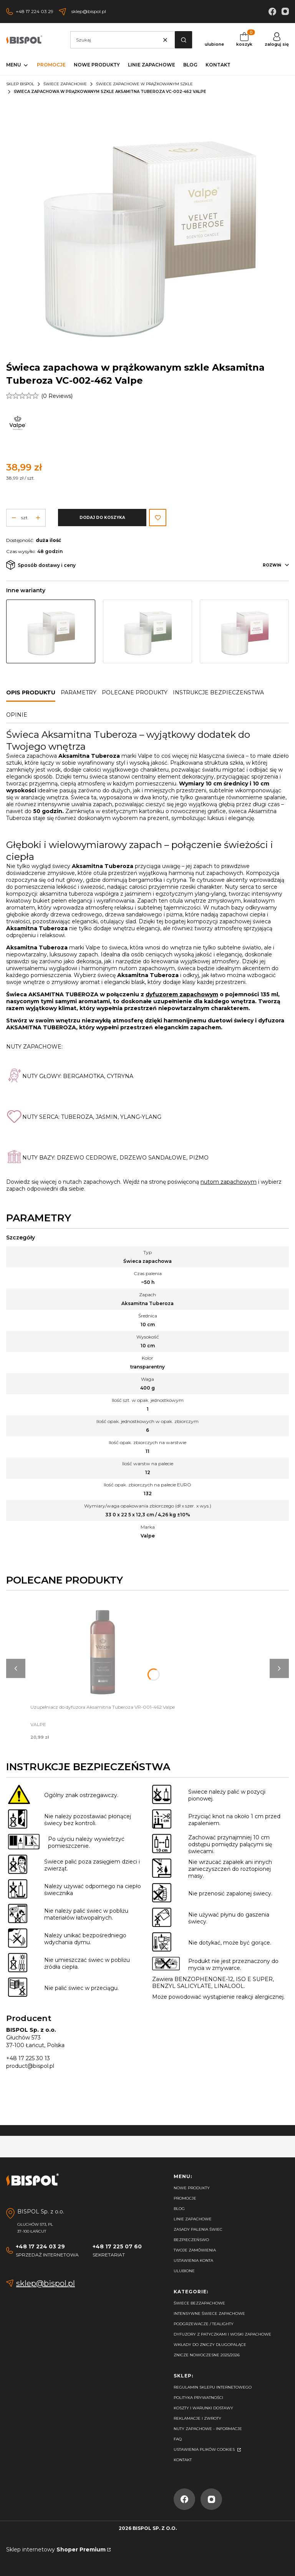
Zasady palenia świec (198, 2229)
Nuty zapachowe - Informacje (208, 2428)
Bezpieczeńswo (191, 2239)
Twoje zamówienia (195, 2250)
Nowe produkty (192, 2187)
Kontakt (183, 2459)
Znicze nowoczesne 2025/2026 (207, 2354)
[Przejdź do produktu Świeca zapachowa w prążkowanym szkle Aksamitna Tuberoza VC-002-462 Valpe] (50, 631)
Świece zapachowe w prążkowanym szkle (144, 83)
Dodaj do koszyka (102, 517)
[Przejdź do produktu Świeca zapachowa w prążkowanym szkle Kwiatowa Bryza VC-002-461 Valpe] (147, 631)
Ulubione (184, 2270)
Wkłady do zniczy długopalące (210, 2344)
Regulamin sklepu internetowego (213, 2387)
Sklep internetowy (56, 2549)
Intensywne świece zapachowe (209, 2313)
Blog (179, 2208)
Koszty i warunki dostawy (203, 2407)
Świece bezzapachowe (199, 2303)
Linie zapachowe (193, 2219)
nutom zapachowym (229, 1181)
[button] (183, 39)
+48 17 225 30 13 (28, 2058)
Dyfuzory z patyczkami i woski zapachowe (222, 2334)
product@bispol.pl (30, 2065)
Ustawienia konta (193, 2260)
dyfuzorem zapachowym (182, 994)
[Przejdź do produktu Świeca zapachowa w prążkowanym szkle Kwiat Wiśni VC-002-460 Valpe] (244, 631)
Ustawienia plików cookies (205, 2449)
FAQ (178, 2439)
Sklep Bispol (20, 83)
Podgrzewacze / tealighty (204, 2323)
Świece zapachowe (65, 83)
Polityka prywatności (198, 2397)
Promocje (185, 2198)
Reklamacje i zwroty (197, 2418)
